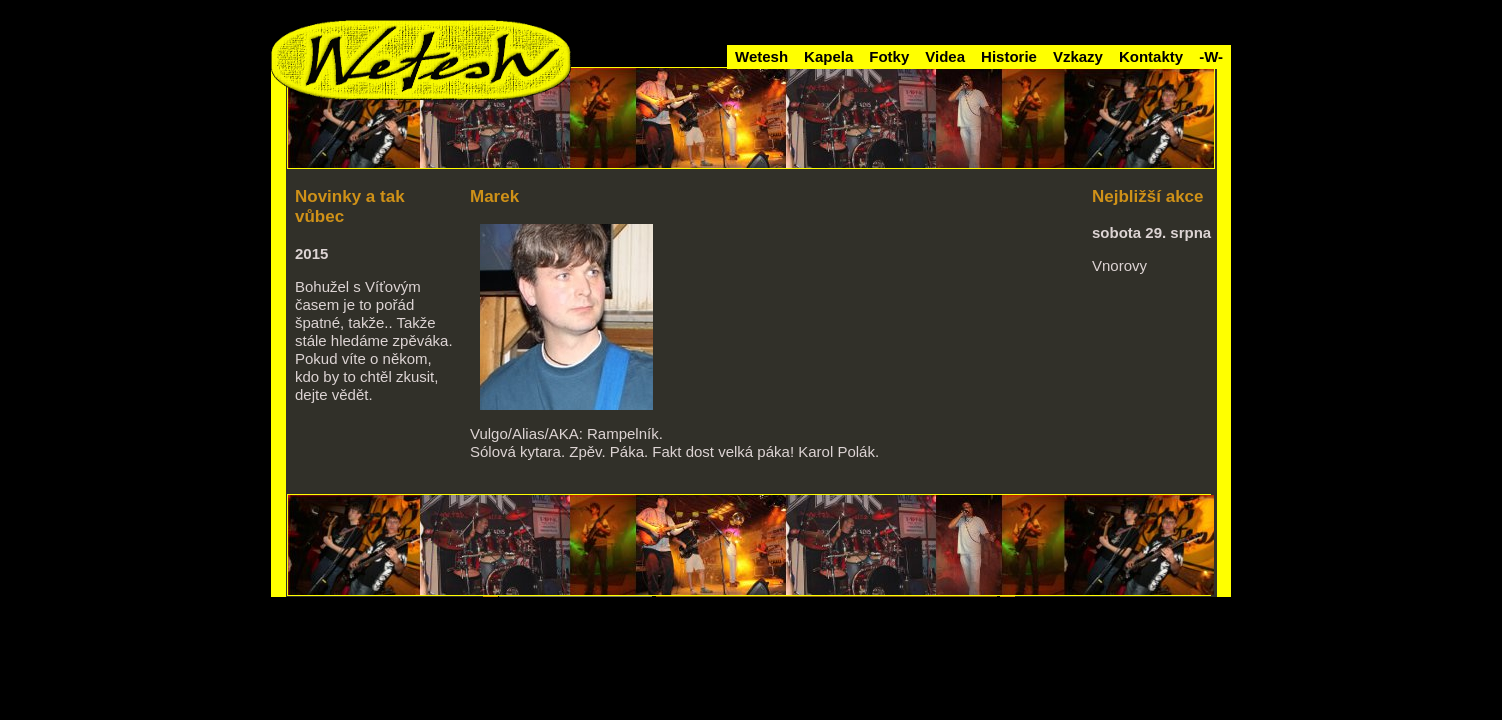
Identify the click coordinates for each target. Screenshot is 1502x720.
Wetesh (761, 56)
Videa (945, 56)
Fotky (889, 56)
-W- (1211, 56)
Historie (1009, 56)
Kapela (828, 56)
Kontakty (1151, 56)
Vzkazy (1078, 56)
